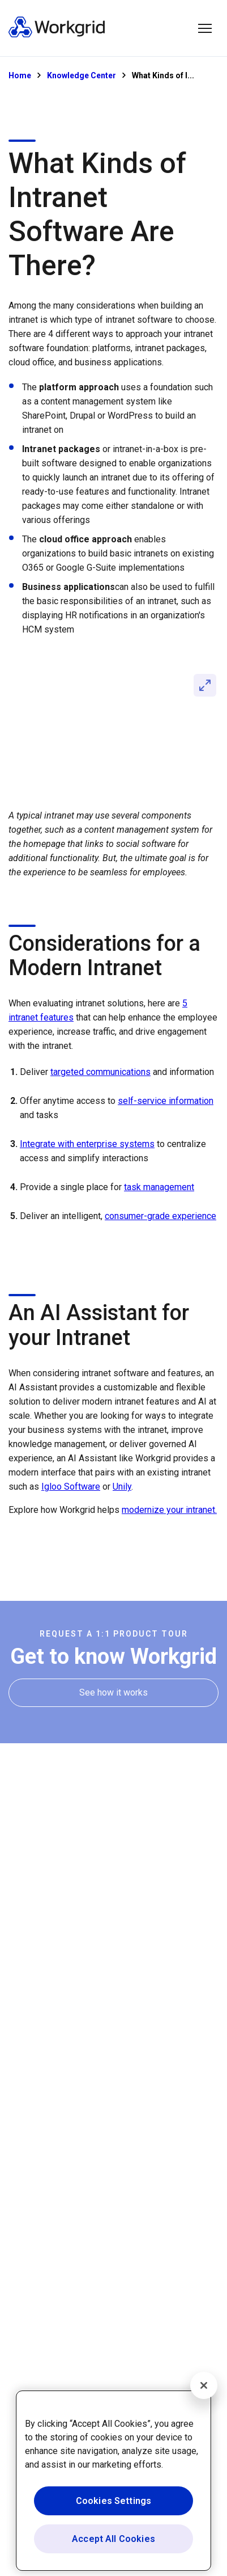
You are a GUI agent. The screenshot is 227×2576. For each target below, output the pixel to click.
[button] (205, 28)
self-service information (165, 1100)
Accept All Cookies (113, 2538)
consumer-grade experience (160, 1216)
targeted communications (100, 1071)
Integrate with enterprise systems (87, 1144)
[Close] (203, 2385)
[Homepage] (56, 34)
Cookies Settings (114, 2500)
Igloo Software (70, 1486)
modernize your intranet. (169, 1509)
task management (159, 1187)
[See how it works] (113, 1692)
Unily (122, 1486)
